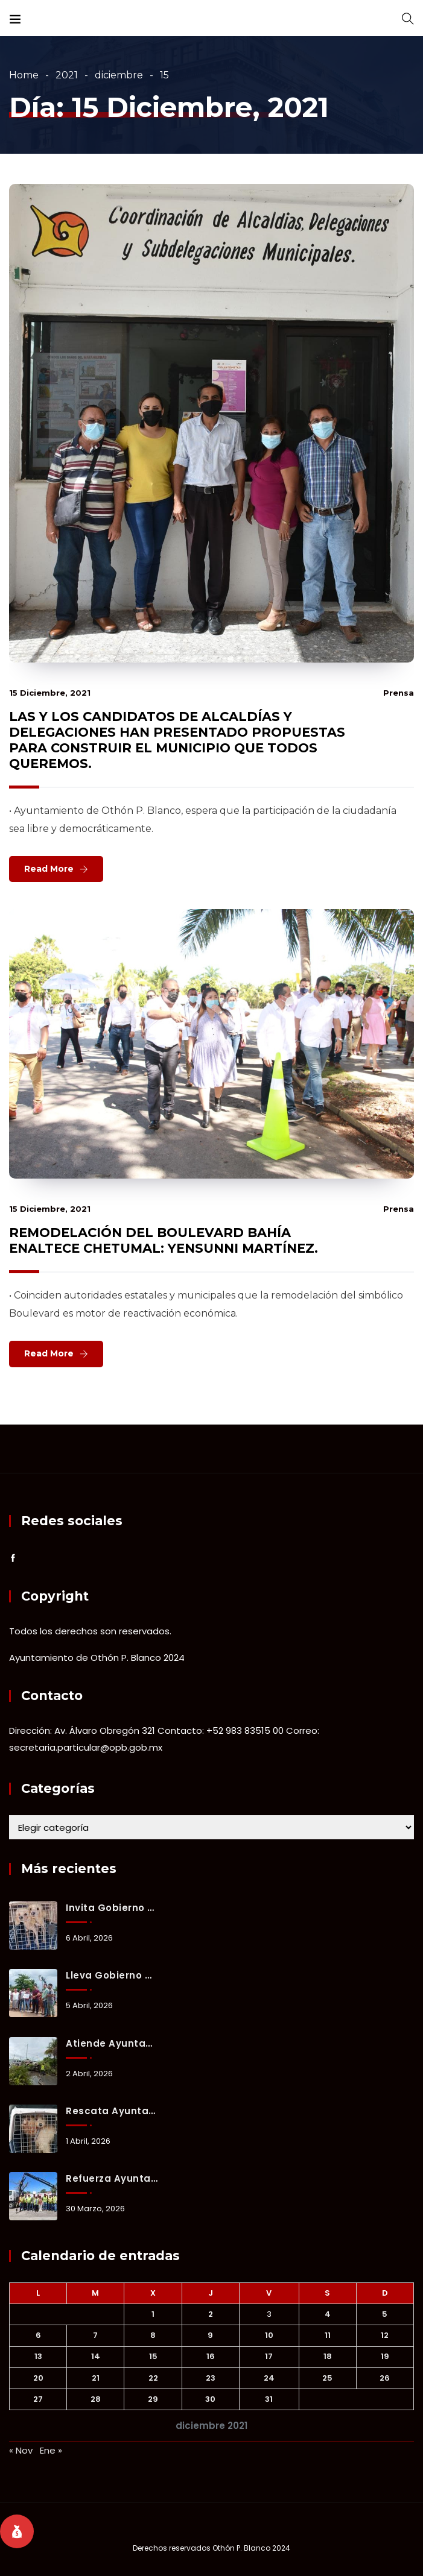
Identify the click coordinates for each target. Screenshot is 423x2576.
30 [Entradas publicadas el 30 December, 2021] (210, 2399)
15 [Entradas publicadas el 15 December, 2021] (153, 2356)
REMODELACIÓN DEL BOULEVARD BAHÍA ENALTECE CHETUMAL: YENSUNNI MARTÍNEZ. (163, 1240)
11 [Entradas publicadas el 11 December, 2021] (328, 2335)
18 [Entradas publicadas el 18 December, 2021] (327, 2356)
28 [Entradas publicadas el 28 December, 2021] (96, 2399)
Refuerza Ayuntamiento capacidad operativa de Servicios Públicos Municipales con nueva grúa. (111, 2178)
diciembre (119, 75)
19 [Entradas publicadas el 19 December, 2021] (385, 2356)
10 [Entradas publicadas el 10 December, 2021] (269, 2335)
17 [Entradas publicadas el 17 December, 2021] (269, 2356)
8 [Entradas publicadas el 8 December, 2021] (153, 2335)
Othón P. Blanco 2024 (251, 2548)
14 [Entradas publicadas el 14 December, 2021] (95, 2356)
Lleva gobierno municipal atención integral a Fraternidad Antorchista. (111, 1975)
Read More (49, 868)
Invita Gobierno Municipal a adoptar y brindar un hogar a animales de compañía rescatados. (111, 1907)
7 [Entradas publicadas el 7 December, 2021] (95, 2335)
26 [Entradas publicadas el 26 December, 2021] (385, 2378)
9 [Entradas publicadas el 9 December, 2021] (210, 2335)
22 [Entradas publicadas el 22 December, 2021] (153, 2378)
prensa (398, 693)
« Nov (21, 2450)
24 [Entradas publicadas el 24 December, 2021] (269, 2378)
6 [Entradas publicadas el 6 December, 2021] (38, 2335)
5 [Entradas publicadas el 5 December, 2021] (384, 2314)
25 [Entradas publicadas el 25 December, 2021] (327, 2378)
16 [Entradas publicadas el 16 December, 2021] (210, 2356)
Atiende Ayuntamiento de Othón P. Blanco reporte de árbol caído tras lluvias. (111, 2043)
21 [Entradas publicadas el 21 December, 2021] (96, 2378)
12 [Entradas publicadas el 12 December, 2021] (385, 2335)
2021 (67, 75)
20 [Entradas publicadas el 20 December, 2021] (38, 2378)
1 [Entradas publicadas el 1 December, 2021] (152, 2314)
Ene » (51, 2450)
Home (24, 75)
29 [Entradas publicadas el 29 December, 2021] (153, 2399)
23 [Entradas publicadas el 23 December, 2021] (210, 2378)
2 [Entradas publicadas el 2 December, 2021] (210, 2314)
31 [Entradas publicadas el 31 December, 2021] (269, 2399)
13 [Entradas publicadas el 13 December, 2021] (38, 2356)
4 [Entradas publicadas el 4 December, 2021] (328, 2314)
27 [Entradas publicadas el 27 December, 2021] (38, 2399)
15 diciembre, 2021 (50, 693)
